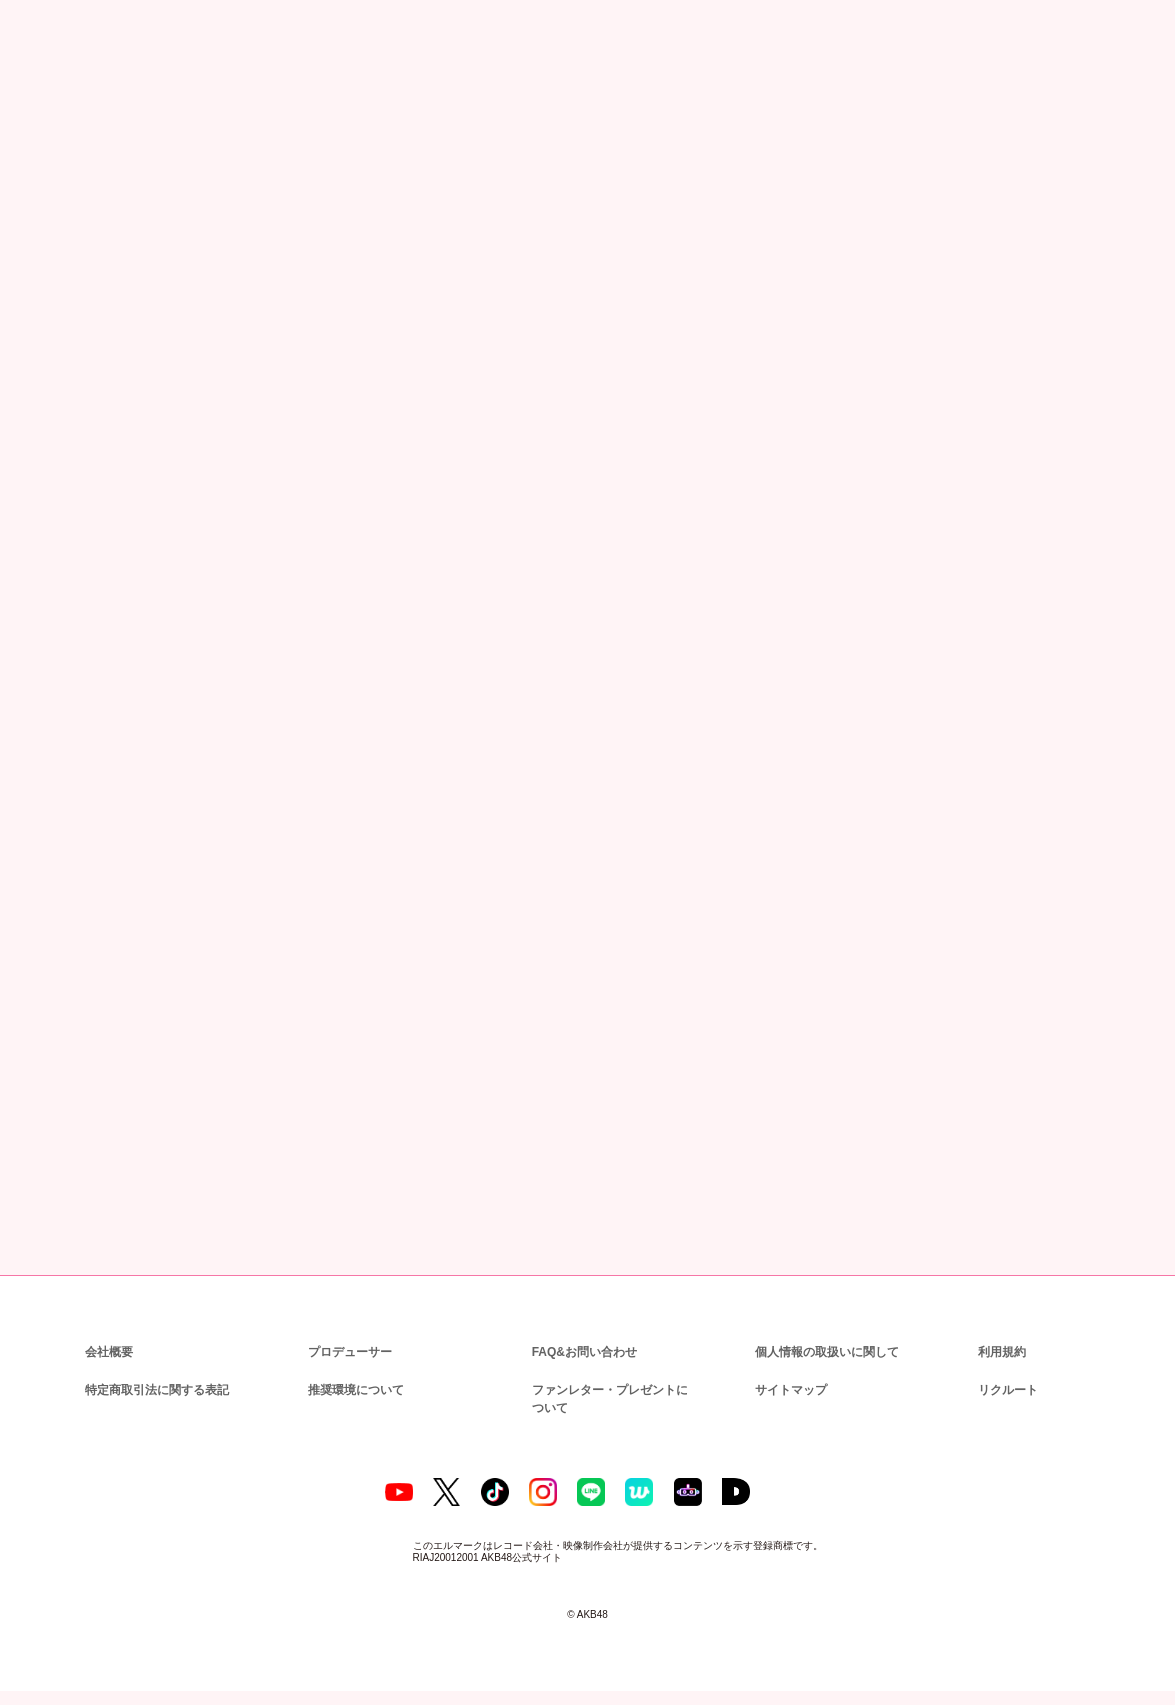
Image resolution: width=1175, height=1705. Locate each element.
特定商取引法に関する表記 (156, 1387)
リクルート (1005, 1387)
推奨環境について (354, 1387)
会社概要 (109, 1349)
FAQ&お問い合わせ (584, 1349)
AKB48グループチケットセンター (473, 937)
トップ (43, 112)
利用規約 (1002, 1349)
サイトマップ (787, 1387)
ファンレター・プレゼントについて (613, 1396)
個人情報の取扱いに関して (825, 1349)
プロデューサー (347, 1349)
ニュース (106, 112)
